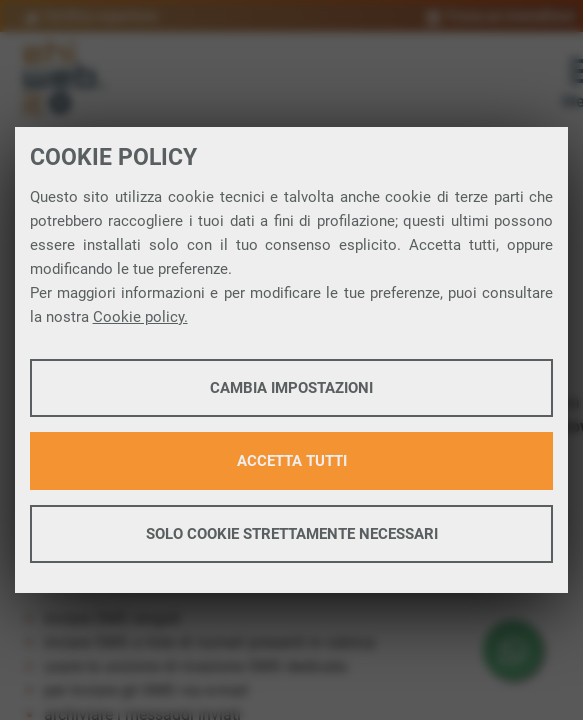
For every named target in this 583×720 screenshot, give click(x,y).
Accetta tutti (292, 461)
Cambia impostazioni (291, 388)
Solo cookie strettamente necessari (292, 534)
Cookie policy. (140, 317)
